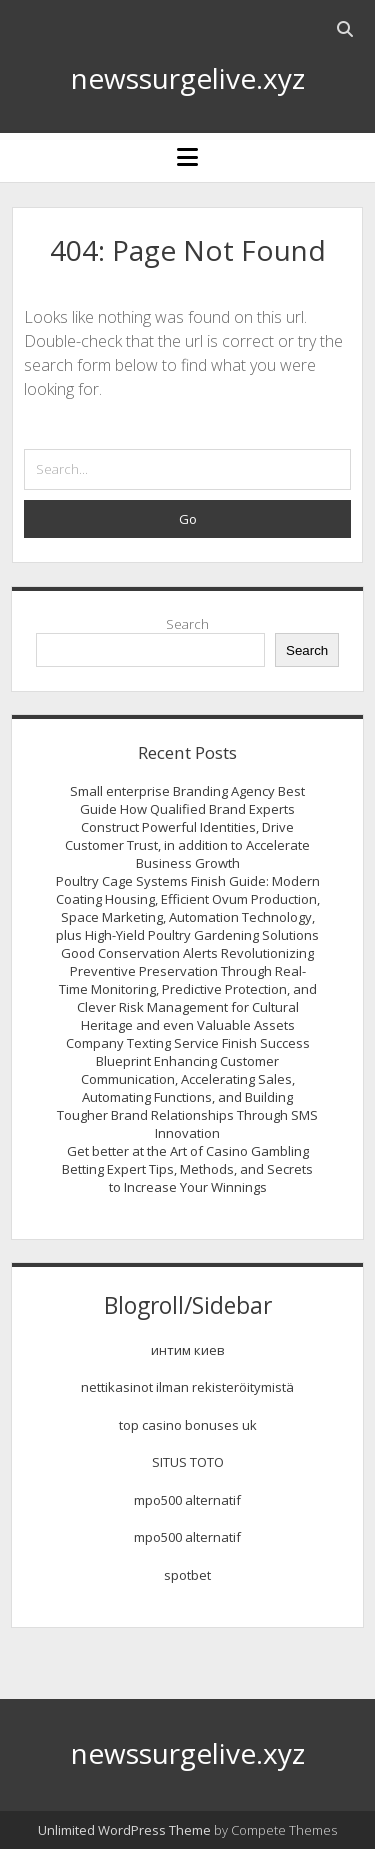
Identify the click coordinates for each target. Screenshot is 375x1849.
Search (187, 624)
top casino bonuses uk (188, 1425)
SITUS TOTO (188, 1462)
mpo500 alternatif (187, 1500)
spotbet (187, 1575)
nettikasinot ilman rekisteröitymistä (187, 1387)
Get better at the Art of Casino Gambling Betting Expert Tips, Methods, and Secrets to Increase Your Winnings (187, 1169)
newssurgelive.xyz (188, 78)
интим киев (188, 1350)
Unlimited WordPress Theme (124, 1830)
